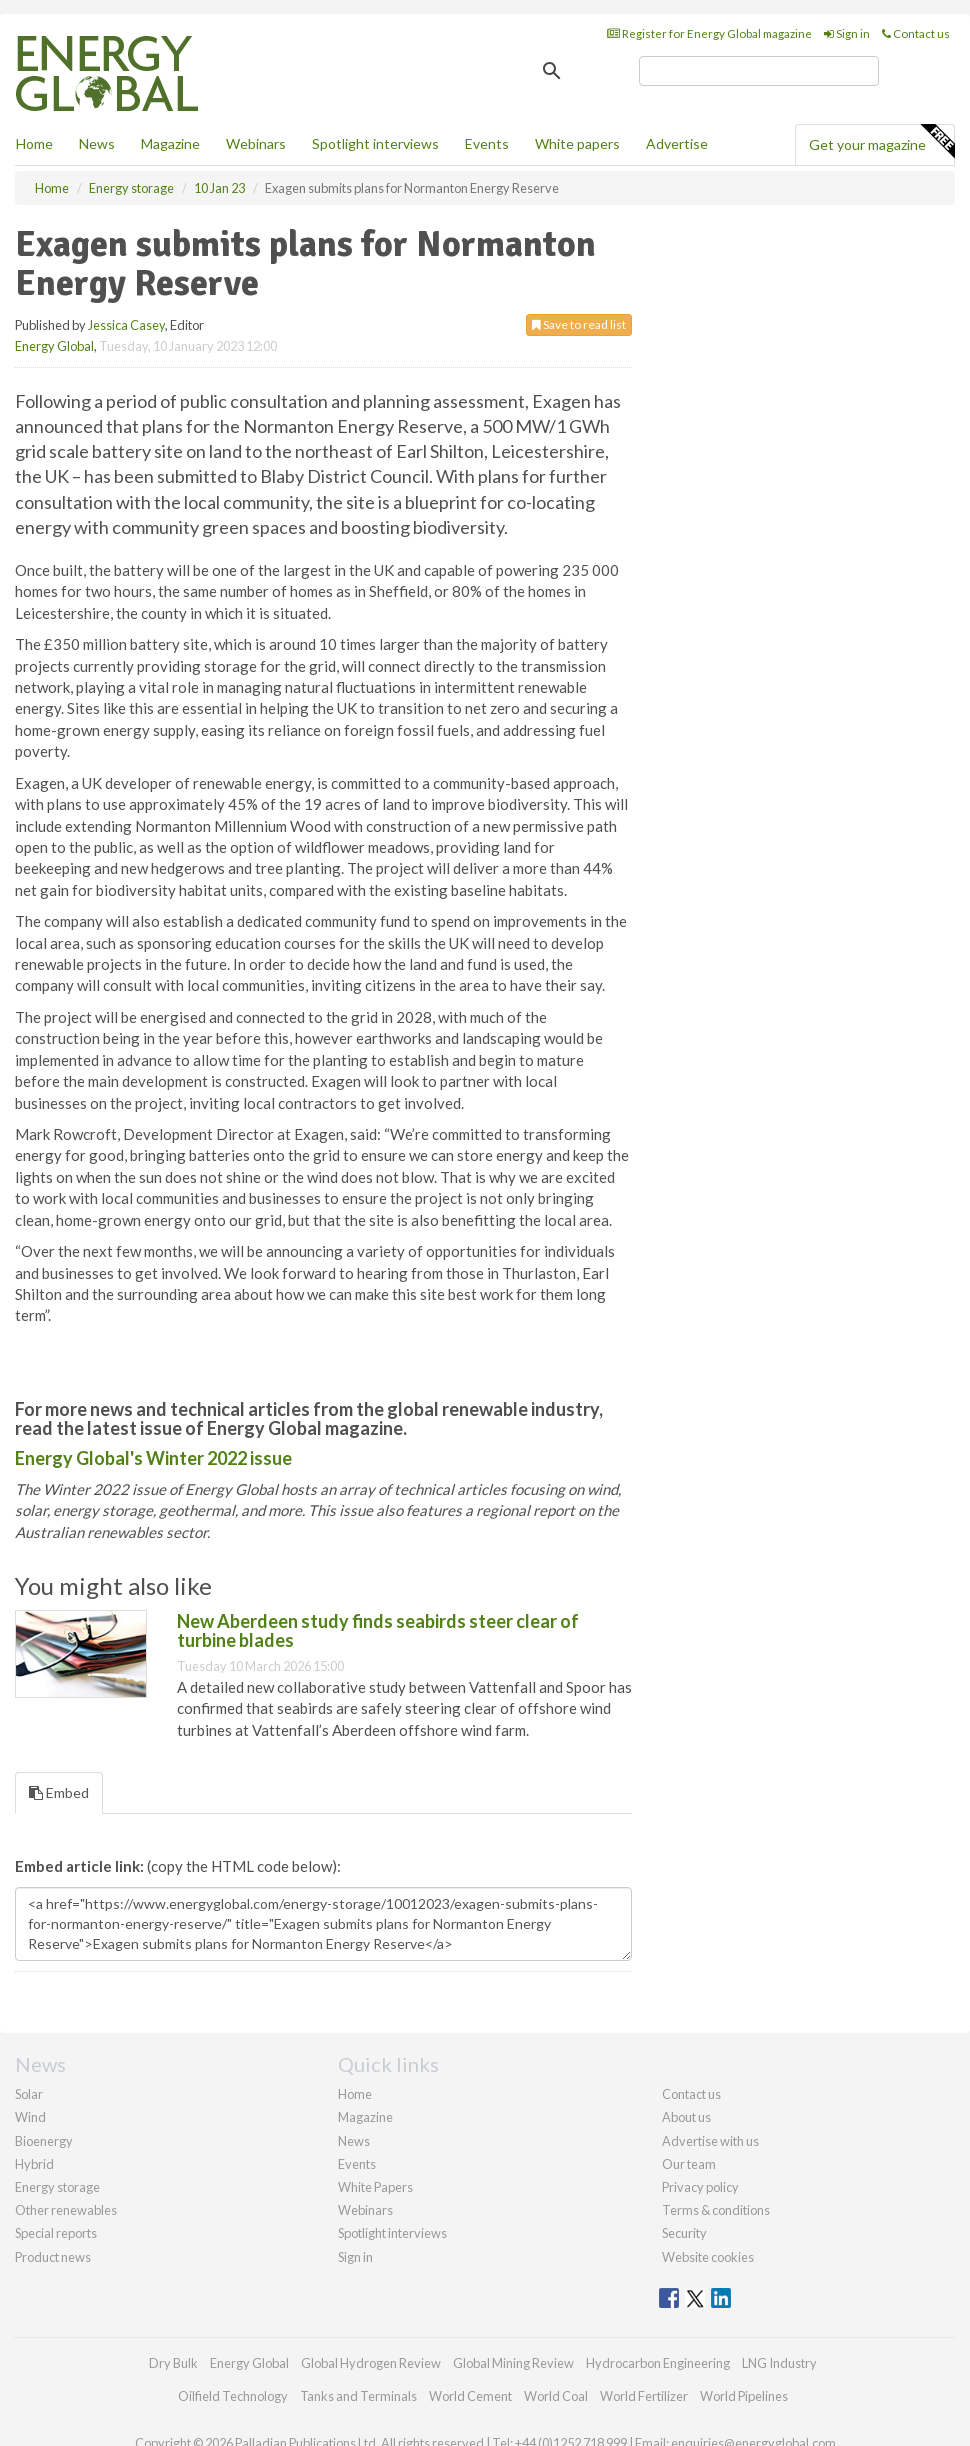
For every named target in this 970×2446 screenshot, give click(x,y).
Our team (689, 2164)
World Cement (470, 2396)
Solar (29, 2094)
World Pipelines (744, 2396)
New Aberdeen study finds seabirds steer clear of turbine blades (378, 1631)
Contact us (916, 33)
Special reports (56, 2233)
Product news (53, 2257)
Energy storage (57, 2187)
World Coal (556, 2396)
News (354, 2141)
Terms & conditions (716, 2210)
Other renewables (66, 2210)
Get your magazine (881, 142)
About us (686, 2117)
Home (34, 143)
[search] (759, 71)
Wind (30, 2117)
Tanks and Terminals (358, 2396)
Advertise (677, 143)
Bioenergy (44, 2141)
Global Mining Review (513, 2363)
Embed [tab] (59, 1792)
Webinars (256, 143)
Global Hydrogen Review (371, 2363)
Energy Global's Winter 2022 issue (153, 1458)
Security (684, 2233)
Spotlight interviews (375, 143)
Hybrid (34, 2164)
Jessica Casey (126, 325)
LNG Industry (779, 2363)
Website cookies (708, 2257)
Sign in (847, 33)
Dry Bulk (173, 2363)
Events (487, 143)
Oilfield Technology (233, 2396)
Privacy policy (700, 2187)
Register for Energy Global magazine (709, 33)
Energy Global (54, 346)
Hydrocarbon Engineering (658, 2363)
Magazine (170, 143)
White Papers (375, 2187)
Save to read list (579, 324)
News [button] (97, 143)
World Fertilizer (644, 2396)
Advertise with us (710, 2141)
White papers (577, 143)
